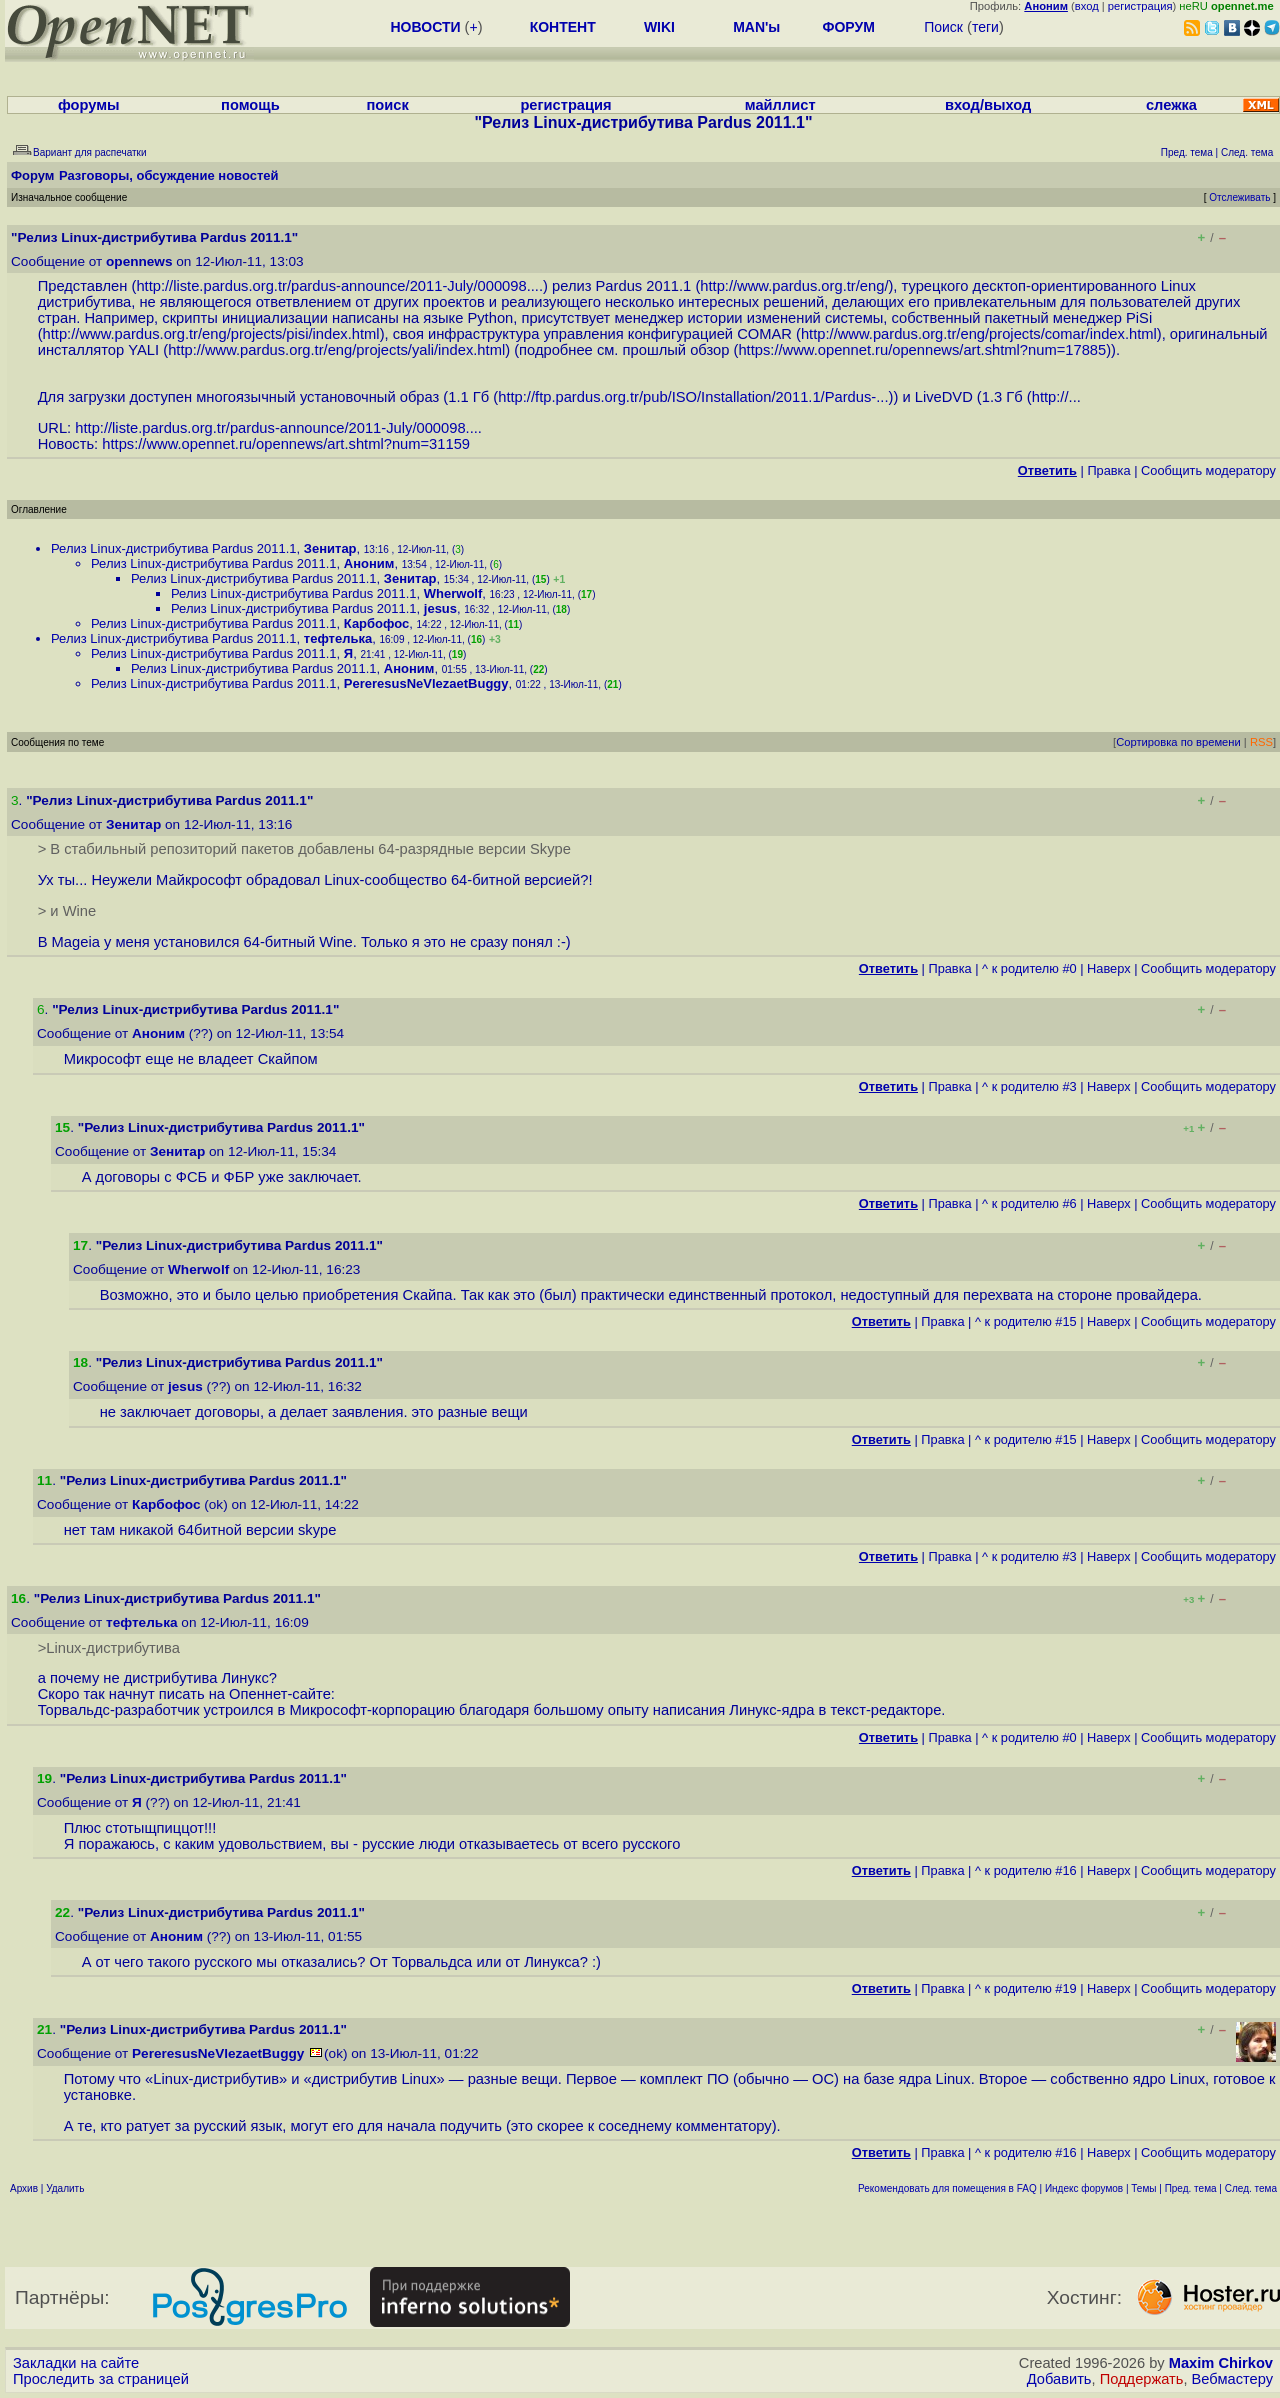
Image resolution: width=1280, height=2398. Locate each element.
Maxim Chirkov (1221, 2363)
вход (1087, 6)
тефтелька (338, 638)
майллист (780, 105)
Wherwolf (453, 593)
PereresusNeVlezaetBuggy (426, 683)
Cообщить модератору (1208, 470)
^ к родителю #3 (1029, 1086)
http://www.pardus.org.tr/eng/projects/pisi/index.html (211, 334)
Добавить (1059, 2379)
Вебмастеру (1232, 2379)
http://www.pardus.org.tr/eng (792, 286)
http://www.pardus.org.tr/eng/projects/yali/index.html (336, 350)
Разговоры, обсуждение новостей (169, 175)
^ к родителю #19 (1026, 1988)
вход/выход (988, 105)
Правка (1108, 470)
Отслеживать (1239, 197)
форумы (89, 105)
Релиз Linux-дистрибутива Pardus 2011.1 (174, 548)
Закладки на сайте (76, 2363)
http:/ (1048, 397)
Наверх (1109, 968)
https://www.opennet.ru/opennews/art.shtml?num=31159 (286, 444)
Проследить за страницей (101, 2379)
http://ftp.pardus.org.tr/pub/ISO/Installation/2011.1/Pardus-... (693, 397)
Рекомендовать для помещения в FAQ (947, 2188)
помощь (250, 105)
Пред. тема (1191, 2188)
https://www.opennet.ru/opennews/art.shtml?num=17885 (922, 350)
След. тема (1251, 2188)
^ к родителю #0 (1029, 968)
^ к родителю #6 (1029, 1203)
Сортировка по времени (1178, 742)
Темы (1143, 2188)
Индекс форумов (1084, 2188)
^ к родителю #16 (1026, 1870)
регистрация (1140, 6)
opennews (139, 261)
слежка (1171, 105)
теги (985, 27)
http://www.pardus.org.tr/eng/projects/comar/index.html (979, 334)
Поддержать (1142, 2379)
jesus (440, 608)
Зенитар (330, 548)
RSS (1261, 742)
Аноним (369, 563)
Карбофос (376, 623)
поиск (387, 105)
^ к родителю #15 (1026, 1321)
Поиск (943, 27)
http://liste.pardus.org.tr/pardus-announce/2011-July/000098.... (339, 286)
